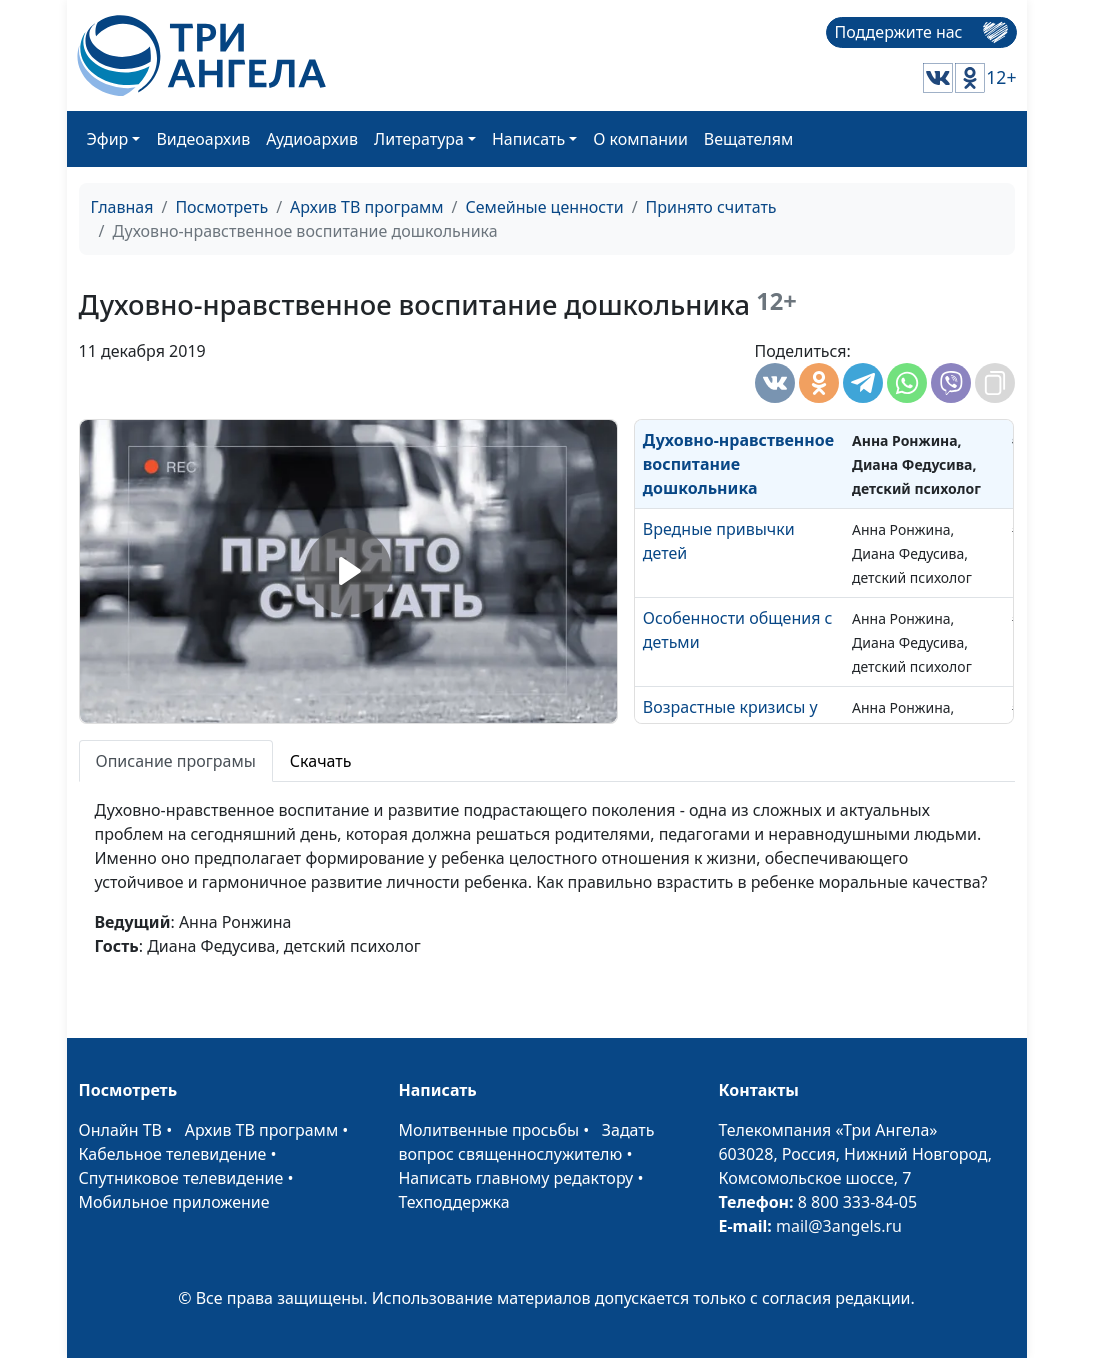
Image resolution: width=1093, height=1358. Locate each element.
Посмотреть (221, 207)
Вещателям (748, 139)
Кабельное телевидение (173, 1154)
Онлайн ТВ (121, 1130)
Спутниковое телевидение (181, 1178)
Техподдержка (453, 1202)
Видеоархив (203, 139)
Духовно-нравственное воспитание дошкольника (738, 464)
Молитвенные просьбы (488, 1130)
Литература (419, 139)
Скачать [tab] (321, 761)
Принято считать (711, 207)
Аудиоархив (312, 139)
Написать (528, 139)
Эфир (108, 139)
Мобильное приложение (174, 1202)
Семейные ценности (545, 207)
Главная (122, 207)
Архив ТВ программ (367, 207)
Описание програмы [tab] (176, 761)
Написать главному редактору (515, 1178)
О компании (640, 139)
